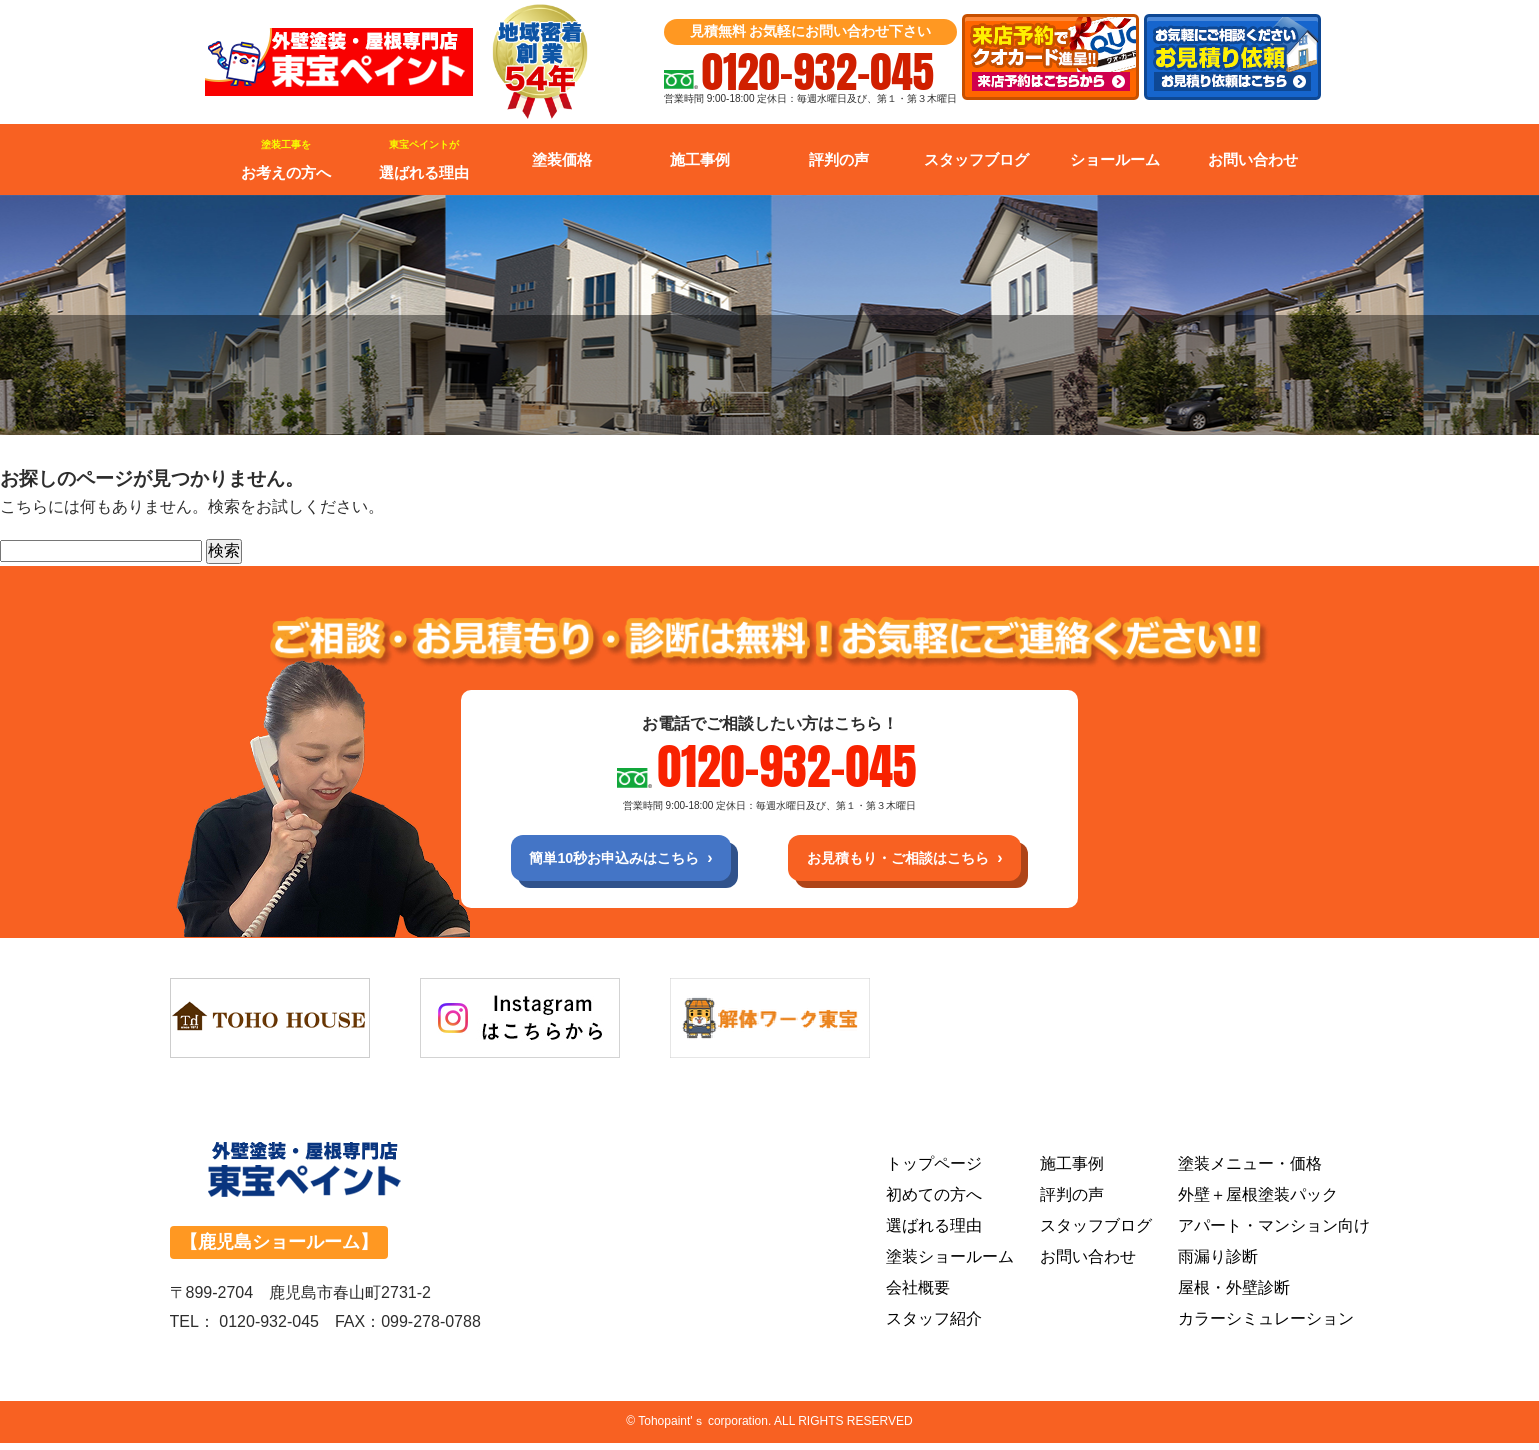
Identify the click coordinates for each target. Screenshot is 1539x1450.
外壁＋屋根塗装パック (1258, 1201)
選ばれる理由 (424, 160)
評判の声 (839, 159)
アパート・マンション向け (1274, 1232)
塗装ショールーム (950, 1263)
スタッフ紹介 (934, 1325)
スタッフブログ (976, 159)
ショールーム (1115, 159)
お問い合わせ (1253, 159)
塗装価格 (562, 159)
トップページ (934, 1170)
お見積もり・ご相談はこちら (915, 860)
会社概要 (918, 1294)
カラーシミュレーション (1266, 1325)
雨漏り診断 (1218, 1263)
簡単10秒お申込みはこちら (596, 860)
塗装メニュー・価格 (1250, 1170)
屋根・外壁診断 (1234, 1294)
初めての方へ (934, 1201)
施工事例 (700, 159)
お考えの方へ (286, 160)
